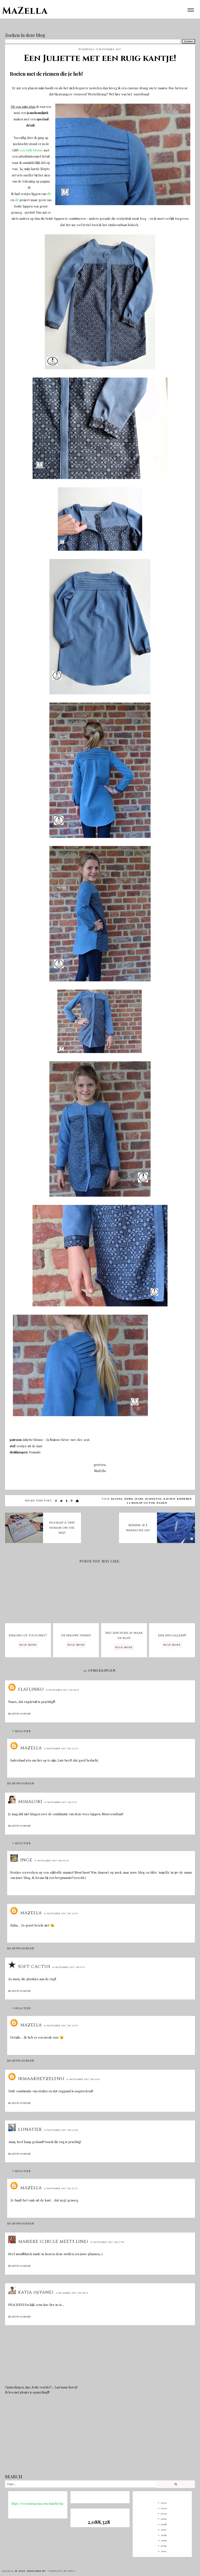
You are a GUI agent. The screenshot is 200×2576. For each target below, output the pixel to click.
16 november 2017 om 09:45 (52, 1860)
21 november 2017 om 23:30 (61, 1913)
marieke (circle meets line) (53, 2241)
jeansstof (153, 1498)
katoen (169, 1498)
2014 (164, 2545)
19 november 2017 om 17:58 (107, 2242)
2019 (164, 2518)
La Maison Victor (141, 1502)
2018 (164, 2524)
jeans (139, 1498)
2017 (164, 2529)
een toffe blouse (31, 150)
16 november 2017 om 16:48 (61, 2130)
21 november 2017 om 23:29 (61, 1748)
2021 (164, 2508)
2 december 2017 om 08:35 (72, 2293)
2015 (163, 2540)
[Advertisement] (100, 2437)
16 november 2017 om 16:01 (83, 2079)
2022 (164, 2502)
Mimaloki (30, 1801)
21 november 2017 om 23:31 (60, 2188)
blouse (117, 1498)
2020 (163, 2513)
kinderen (184, 1498)
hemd (128, 1498)
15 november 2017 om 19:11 (61, 1802)
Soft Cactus (34, 1966)
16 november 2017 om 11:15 (68, 1967)
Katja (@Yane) (36, 2292)
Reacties (23, 1731)
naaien (162, 1502)
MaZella (25, 10)
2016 (164, 2535)
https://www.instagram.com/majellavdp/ (37, 2504)
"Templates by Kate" (61, 2571)
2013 (164, 2551)
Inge (26, 1860)
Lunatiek (30, 2129)
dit (49, 194)
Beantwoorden (19, 1713)
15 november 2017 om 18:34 (62, 1690)
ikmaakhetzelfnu (41, 2079)
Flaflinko (31, 1689)
